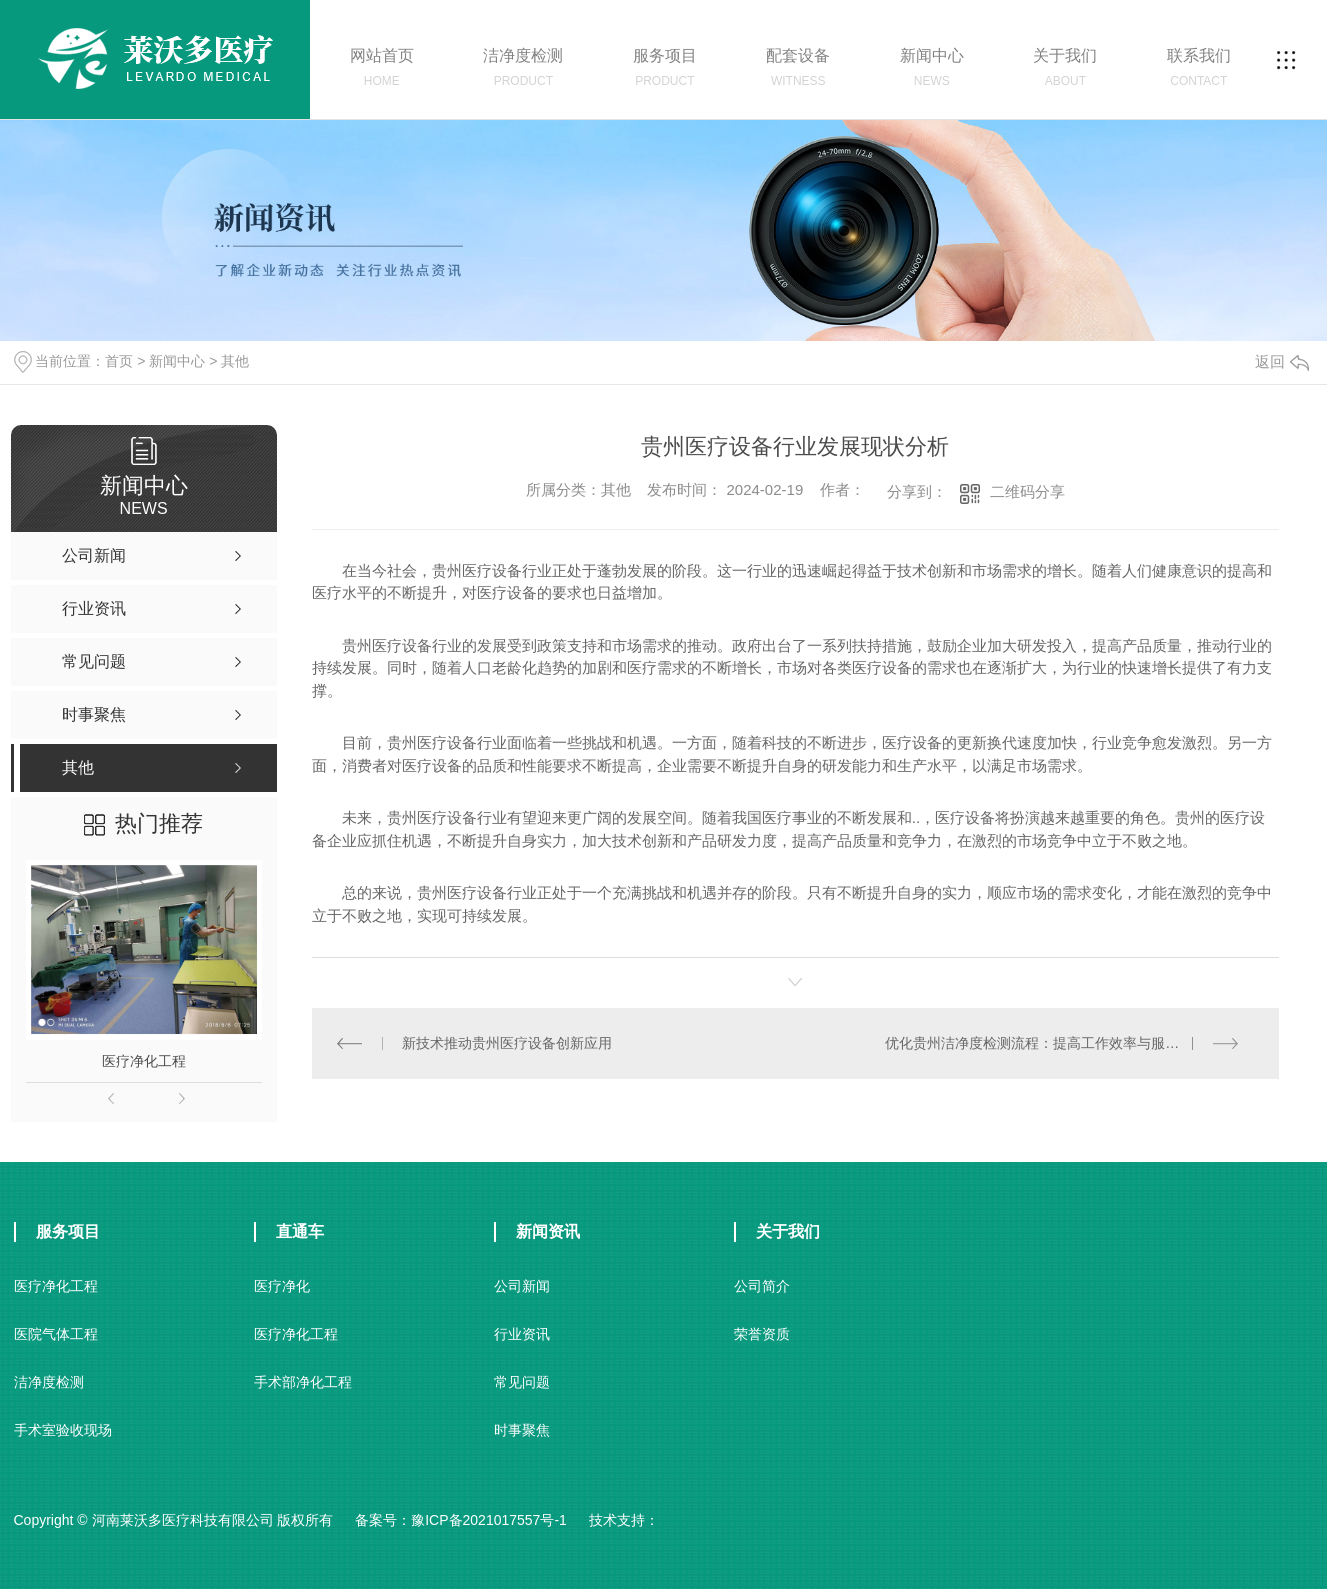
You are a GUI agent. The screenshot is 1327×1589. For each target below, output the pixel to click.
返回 (1282, 361)
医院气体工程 (56, 1334)
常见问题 (522, 1382)
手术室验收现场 (63, 1430)
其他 (235, 361)
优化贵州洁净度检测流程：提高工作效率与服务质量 (1046, 1043)
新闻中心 (177, 361)
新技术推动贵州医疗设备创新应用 (507, 1043)
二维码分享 (1027, 491)
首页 (119, 361)
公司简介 (762, 1286)
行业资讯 (522, 1334)
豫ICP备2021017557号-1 (489, 1520)
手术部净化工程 (303, 1382)
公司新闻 (522, 1286)
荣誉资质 (762, 1334)
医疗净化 (282, 1286)
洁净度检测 (49, 1382)
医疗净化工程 (144, 1061)
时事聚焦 (522, 1430)
